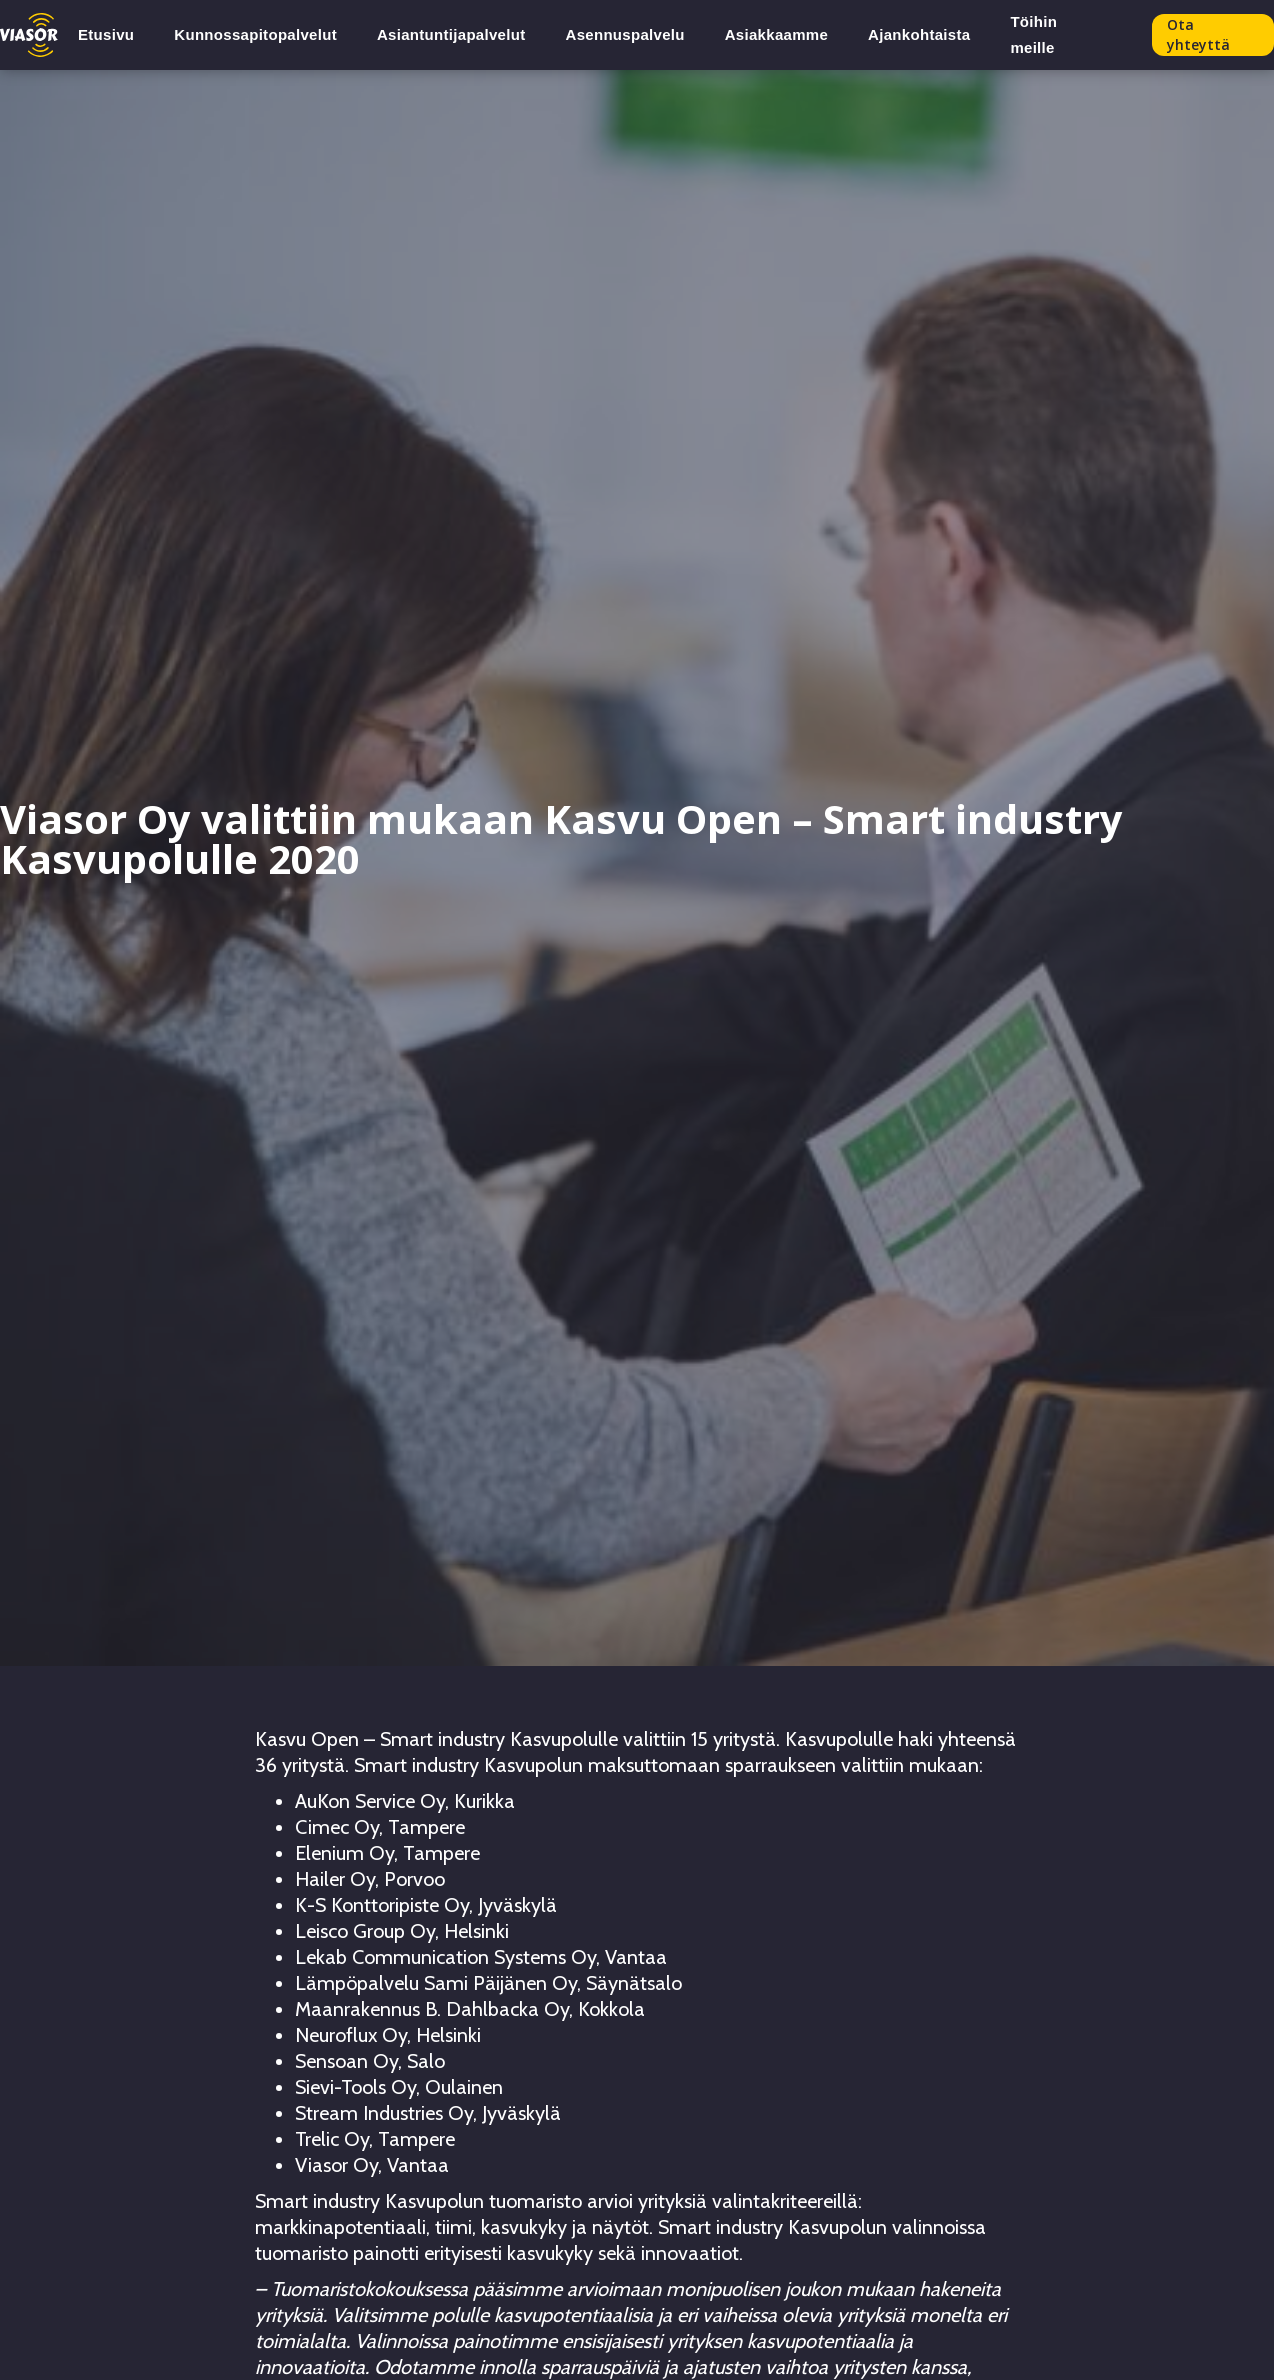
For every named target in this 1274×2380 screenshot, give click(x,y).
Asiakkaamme (776, 34)
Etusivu (106, 34)
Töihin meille (1033, 34)
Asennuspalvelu (625, 34)
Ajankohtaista (919, 34)
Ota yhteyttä (1198, 34)
